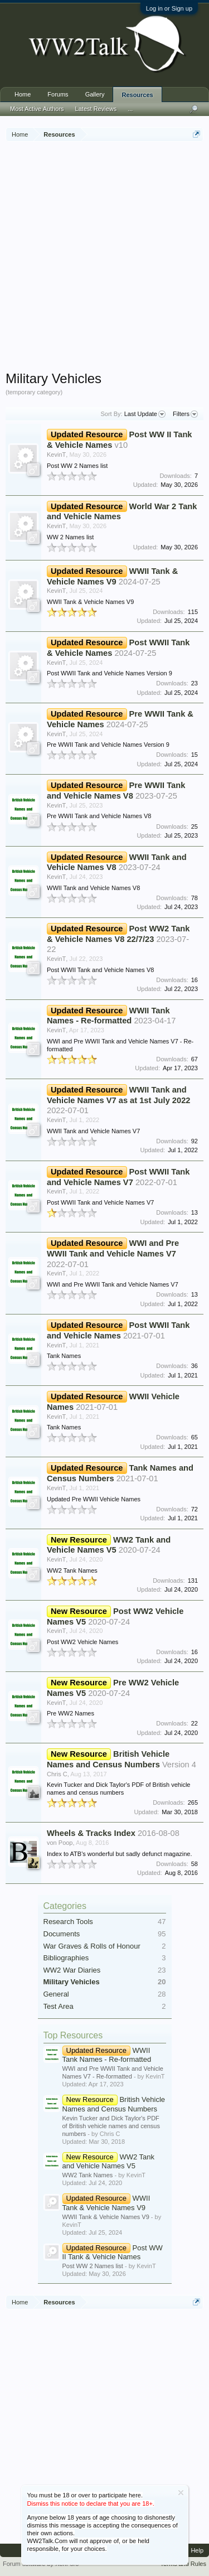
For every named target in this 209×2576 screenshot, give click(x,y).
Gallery (95, 94)
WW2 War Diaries (72, 1970)
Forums (57, 94)
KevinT (56, 454)
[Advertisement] (104, 257)
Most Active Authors (37, 108)
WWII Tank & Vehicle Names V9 (106, 2203)
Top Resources (73, 2035)
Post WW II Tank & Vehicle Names (112, 2252)
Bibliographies (66, 1958)
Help (197, 2550)
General (56, 1994)
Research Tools (68, 1921)
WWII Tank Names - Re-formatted (107, 2055)
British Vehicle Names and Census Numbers (114, 2104)
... (130, 108)
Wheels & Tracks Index (91, 1833)
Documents (61, 1934)
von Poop (59, 1842)
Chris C (57, 1774)
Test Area (58, 2006)
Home (22, 94)
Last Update (145, 414)
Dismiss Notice (181, 2492)
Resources (137, 94)
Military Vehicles (71, 1982)
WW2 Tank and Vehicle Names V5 (108, 2162)
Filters (185, 414)
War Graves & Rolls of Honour (91, 1946)
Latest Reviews (96, 108)
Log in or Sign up (169, 8)
